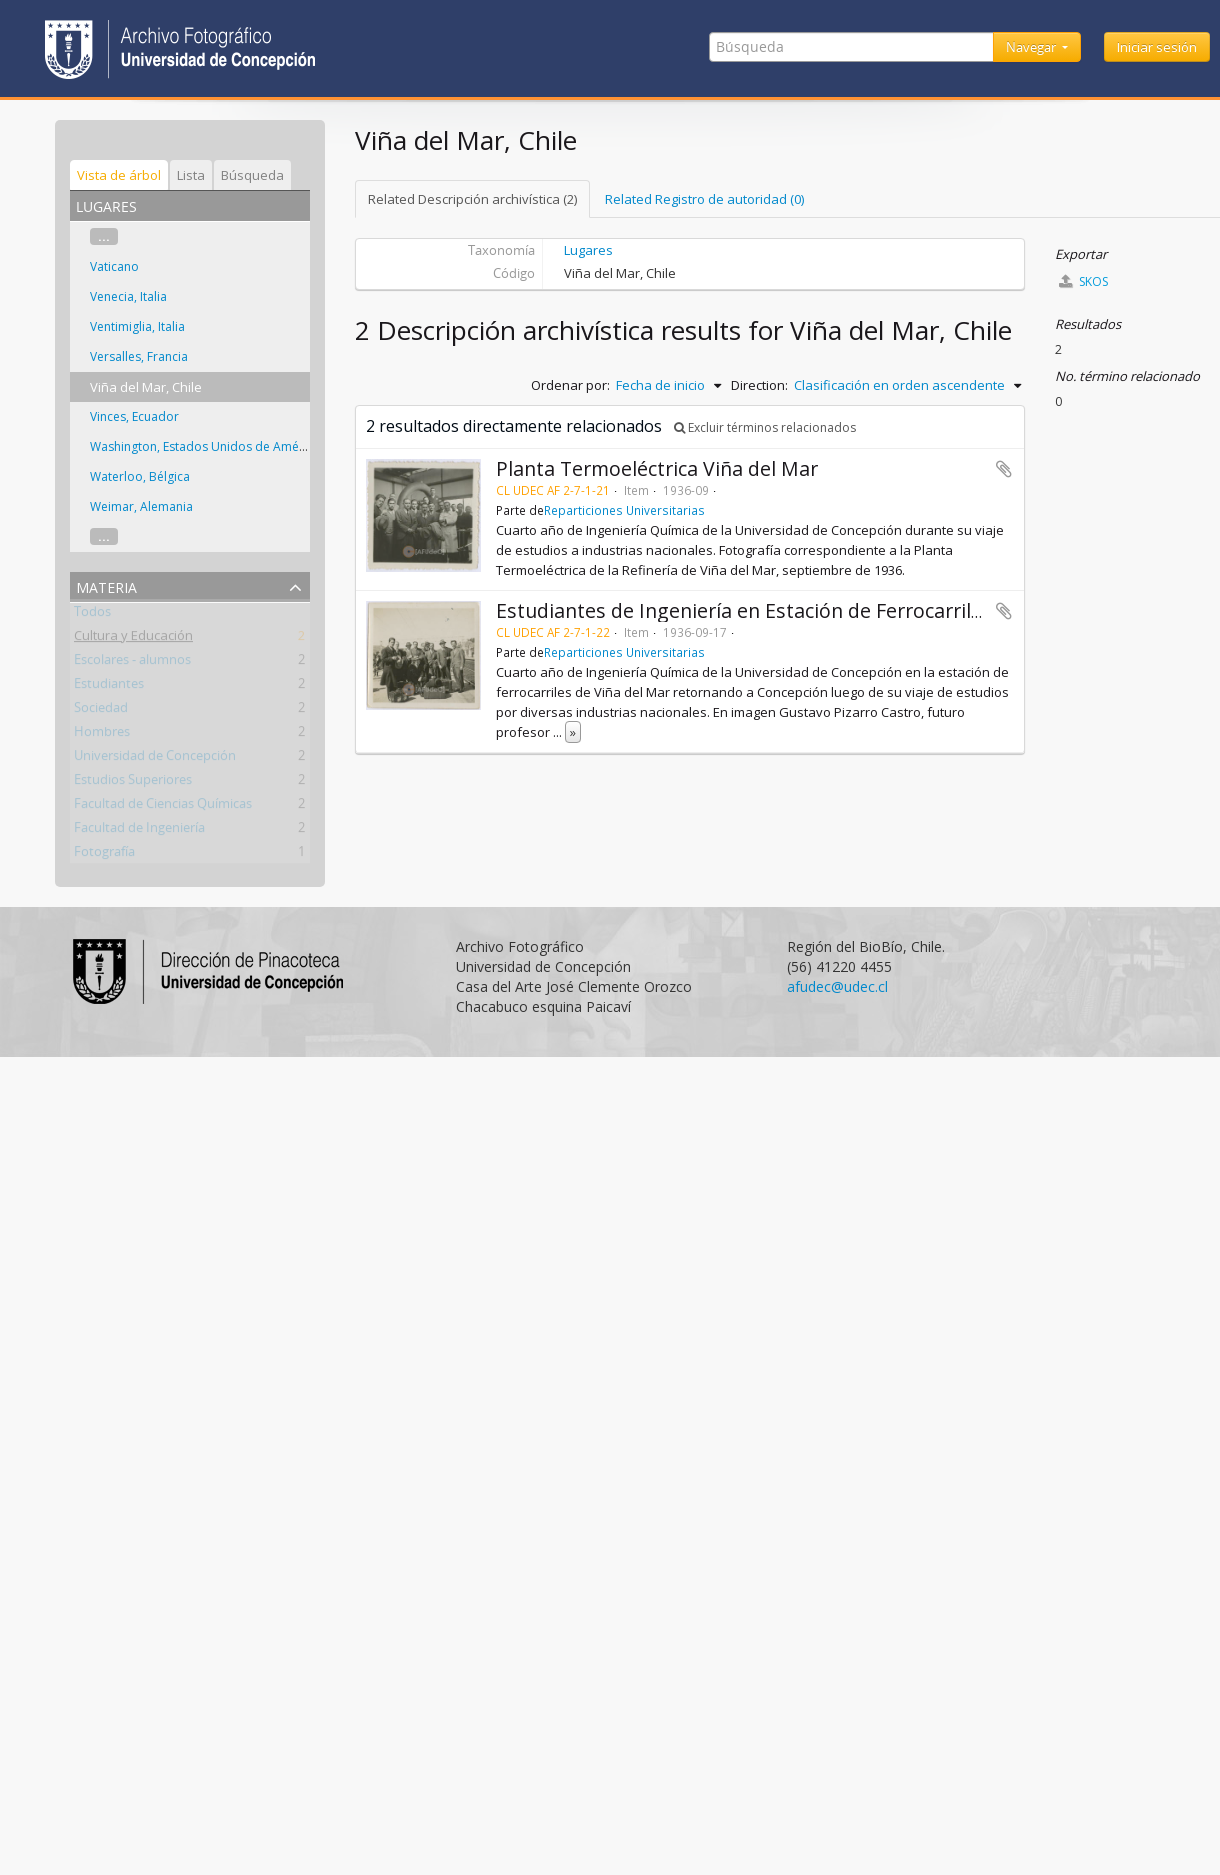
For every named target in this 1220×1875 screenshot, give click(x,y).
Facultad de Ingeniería (139, 831)
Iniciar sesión (1157, 47)
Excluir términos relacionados (765, 427)
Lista (191, 175)
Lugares (588, 250)
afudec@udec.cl (837, 986)
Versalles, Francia (139, 356)
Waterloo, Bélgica (140, 476)
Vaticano (114, 266)
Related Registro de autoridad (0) (704, 199)
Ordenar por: (570, 385)
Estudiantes (109, 687)
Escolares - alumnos (132, 663)
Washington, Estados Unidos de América (205, 446)
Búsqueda (252, 175)
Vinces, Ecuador (134, 416)
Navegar (1032, 47)
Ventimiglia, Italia (137, 326)
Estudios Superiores (133, 783)
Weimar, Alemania (141, 506)
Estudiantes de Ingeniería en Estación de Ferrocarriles (744, 610)
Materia (106, 585)
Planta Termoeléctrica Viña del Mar (657, 468)
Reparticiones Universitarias (624, 510)
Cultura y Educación (133, 639)
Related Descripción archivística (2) (472, 199)
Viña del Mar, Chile (146, 387)
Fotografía (104, 855)
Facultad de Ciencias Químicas (163, 807)
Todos (92, 615)
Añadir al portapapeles (1004, 469)
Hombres (102, 735)
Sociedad (101, 711)
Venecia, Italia (128, 296)
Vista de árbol (119, 175)
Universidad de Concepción (155, 759)
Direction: (759, 385)
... (104, 236)
